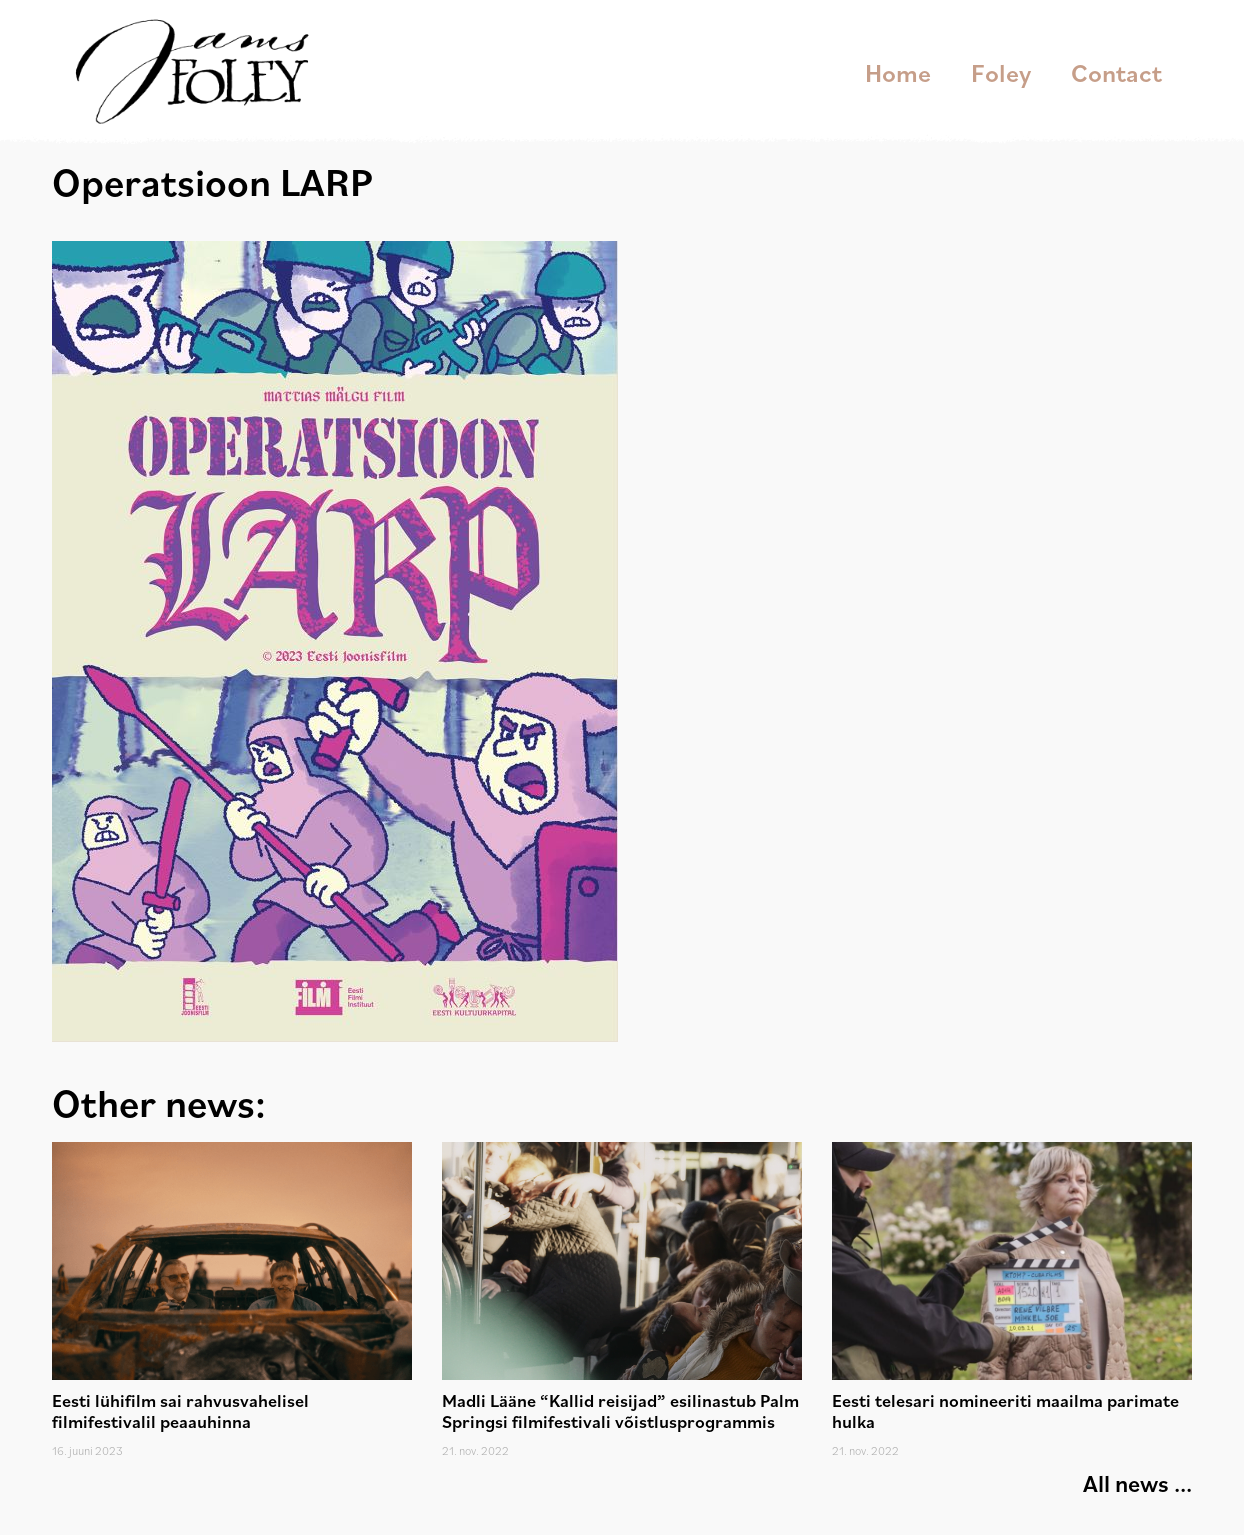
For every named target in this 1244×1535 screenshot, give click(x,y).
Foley (1001, 72)
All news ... (1137, 1483)
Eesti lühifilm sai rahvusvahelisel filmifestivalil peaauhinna (180, 1411)
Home (898, 72)
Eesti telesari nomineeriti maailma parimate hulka (1005, 1411)
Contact (1116, 72)
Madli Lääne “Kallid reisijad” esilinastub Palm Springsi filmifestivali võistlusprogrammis (620, 1411)
